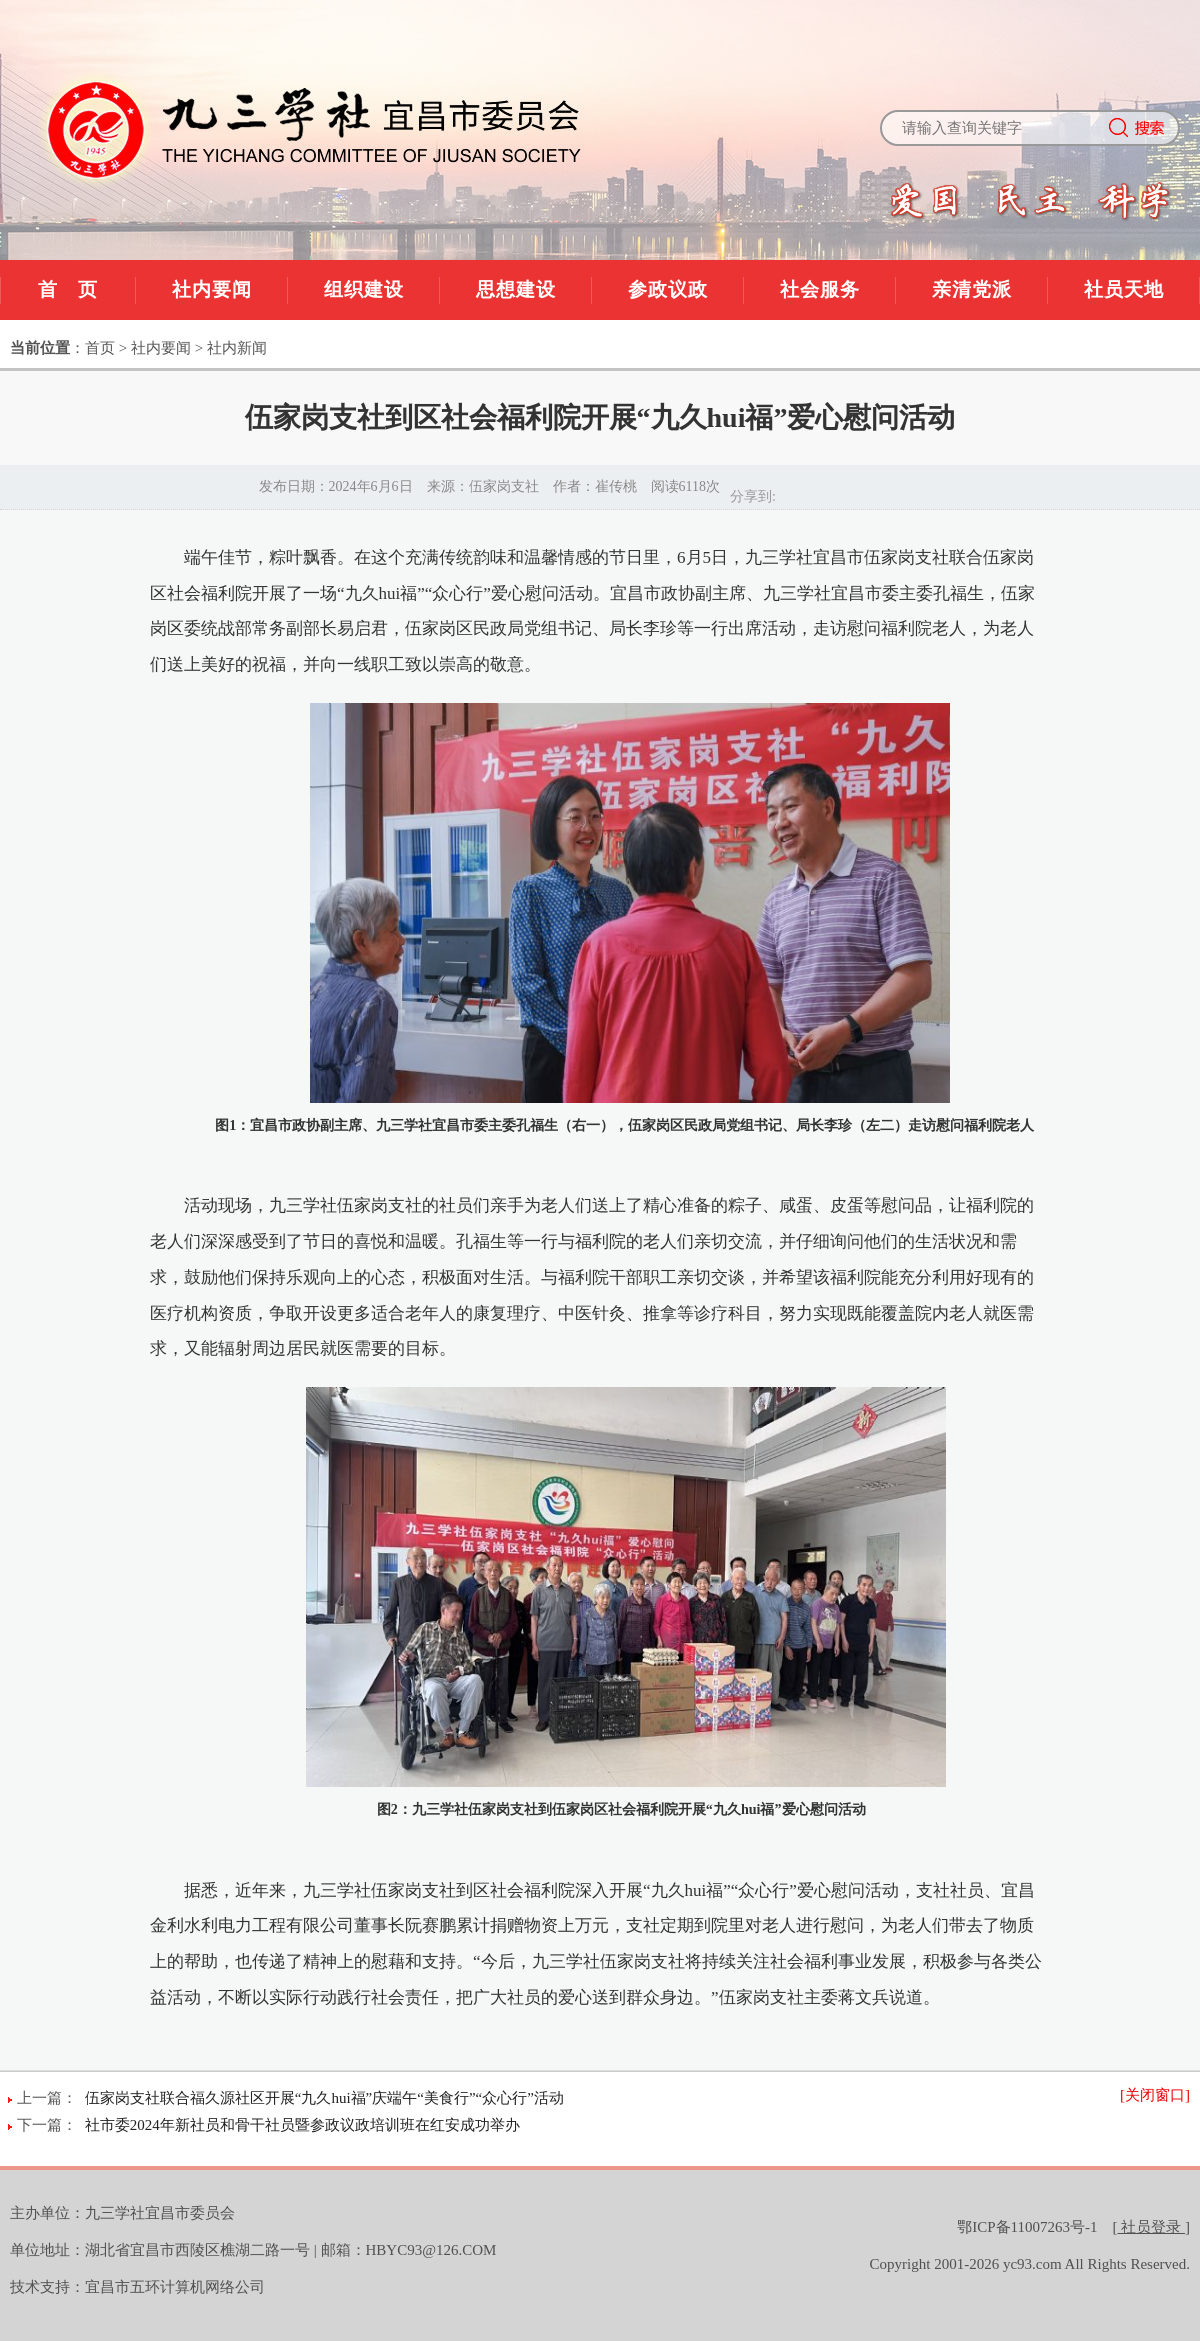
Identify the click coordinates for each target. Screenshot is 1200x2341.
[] (1152, 2227)
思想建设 (516, 289)
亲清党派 (972, 289)
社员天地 (1124, 289)
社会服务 (820, 289)
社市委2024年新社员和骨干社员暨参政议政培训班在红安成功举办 (302, 2125)
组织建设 (364, 289)
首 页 (68, 289)
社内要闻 (212, 289)
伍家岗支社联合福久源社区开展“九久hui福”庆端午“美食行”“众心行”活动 (324, 2098)
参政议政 (668, 289)
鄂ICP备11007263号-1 (1027, 2227)
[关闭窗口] (1155, 2095)
